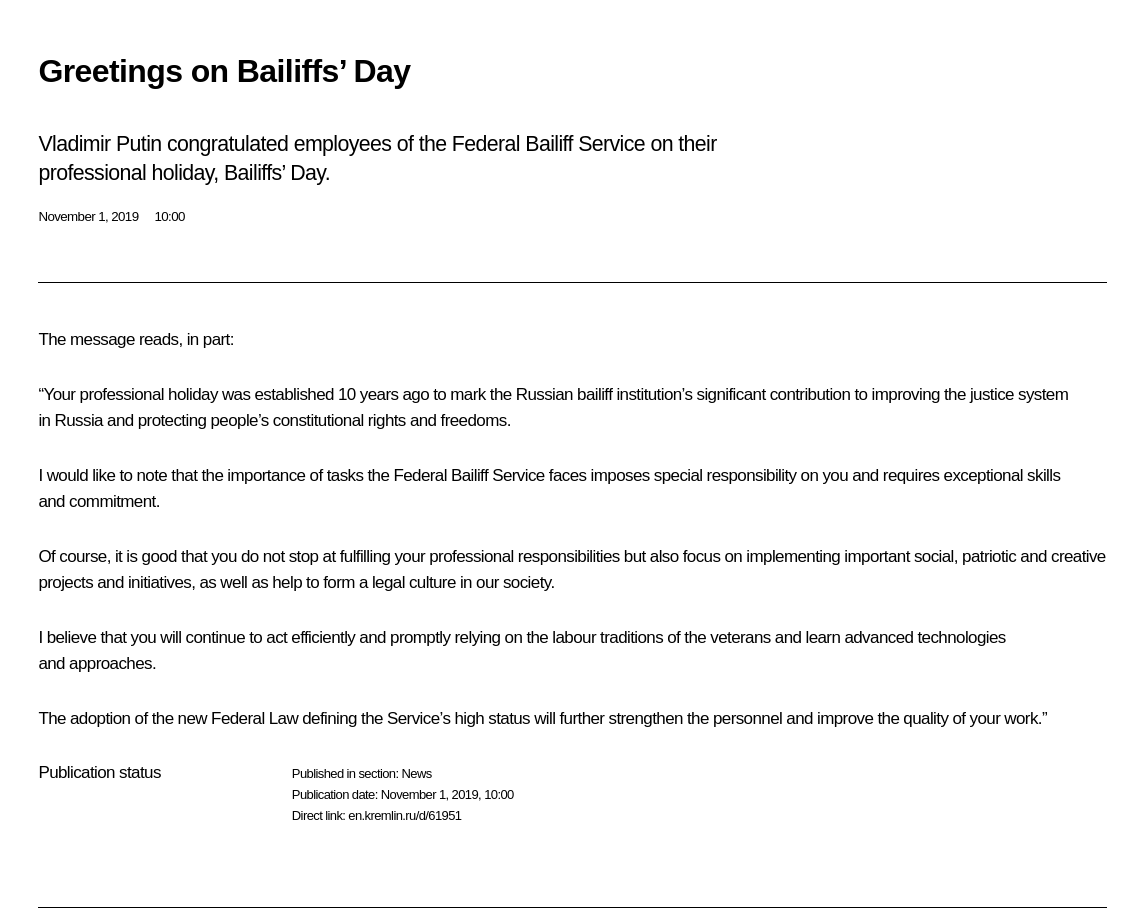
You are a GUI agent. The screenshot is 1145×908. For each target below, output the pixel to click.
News (416, 773)
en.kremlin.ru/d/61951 (404, 815)
